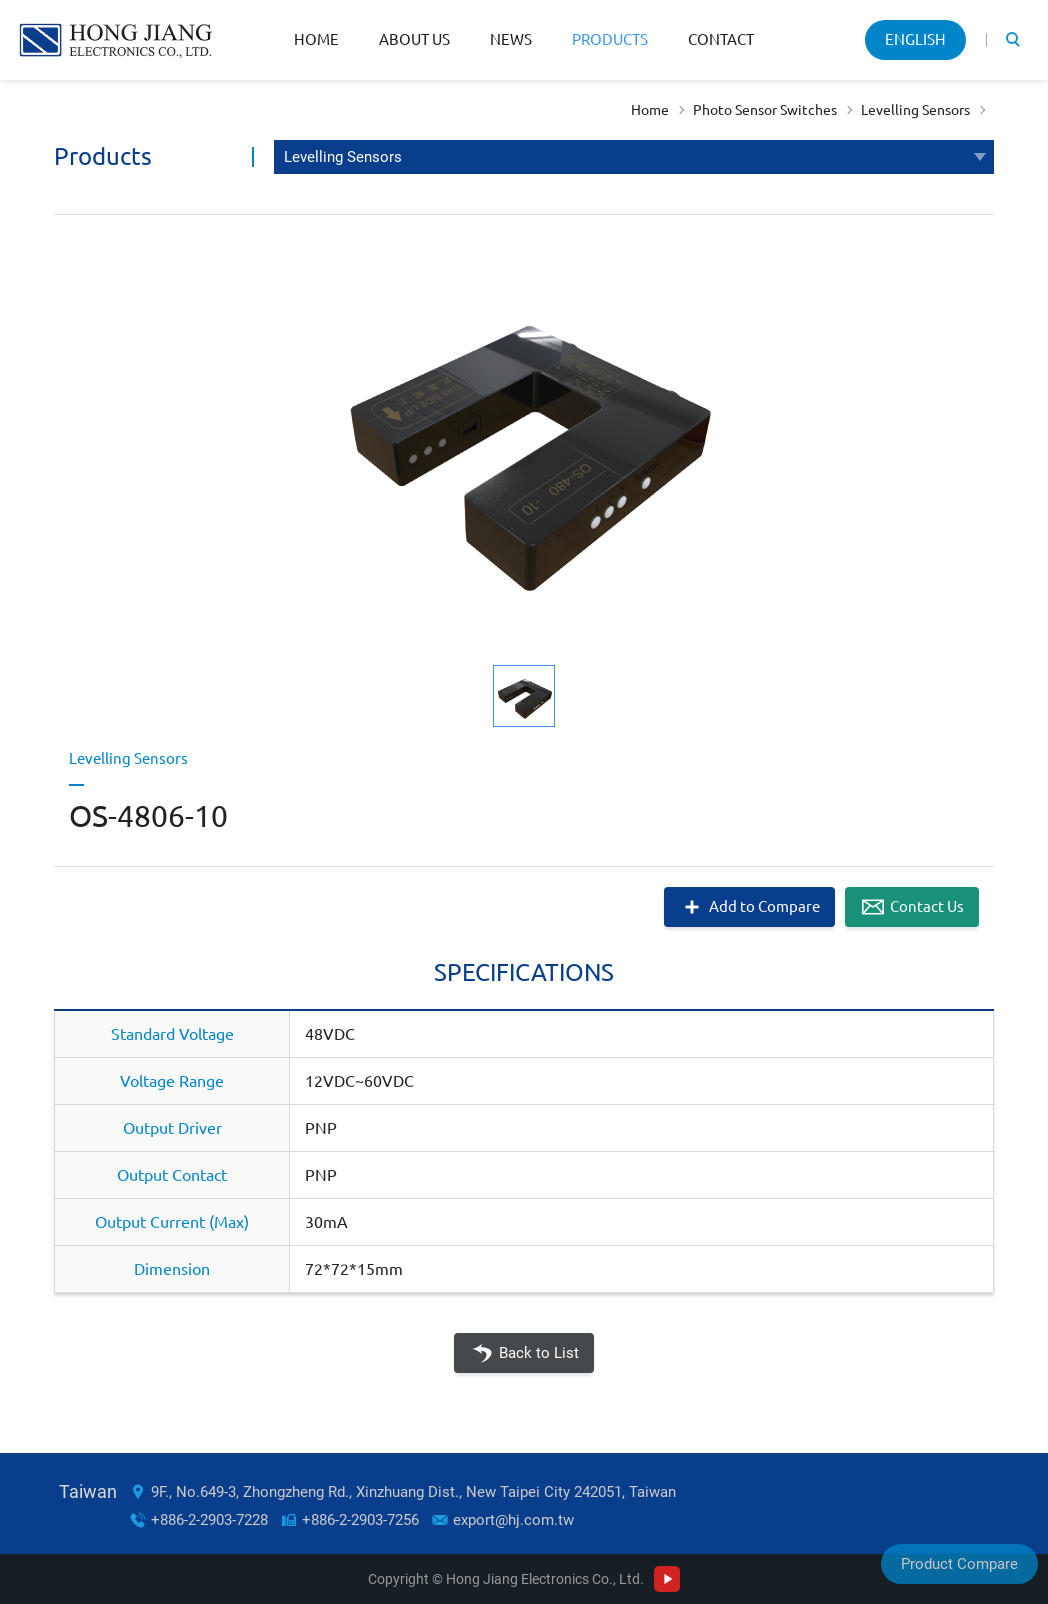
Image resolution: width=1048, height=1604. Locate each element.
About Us (414, 39)
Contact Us (927, 906)
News (511, 39)
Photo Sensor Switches (765, 110)
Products (610, 39)
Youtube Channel (667, 1579)
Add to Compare (764, 906)
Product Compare (959, 1564)
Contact (721, 39)
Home (316, 39)
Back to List (539, 1353)
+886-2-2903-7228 (209, 1520)
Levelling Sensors (915, 110)
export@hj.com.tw (513, 1520)
